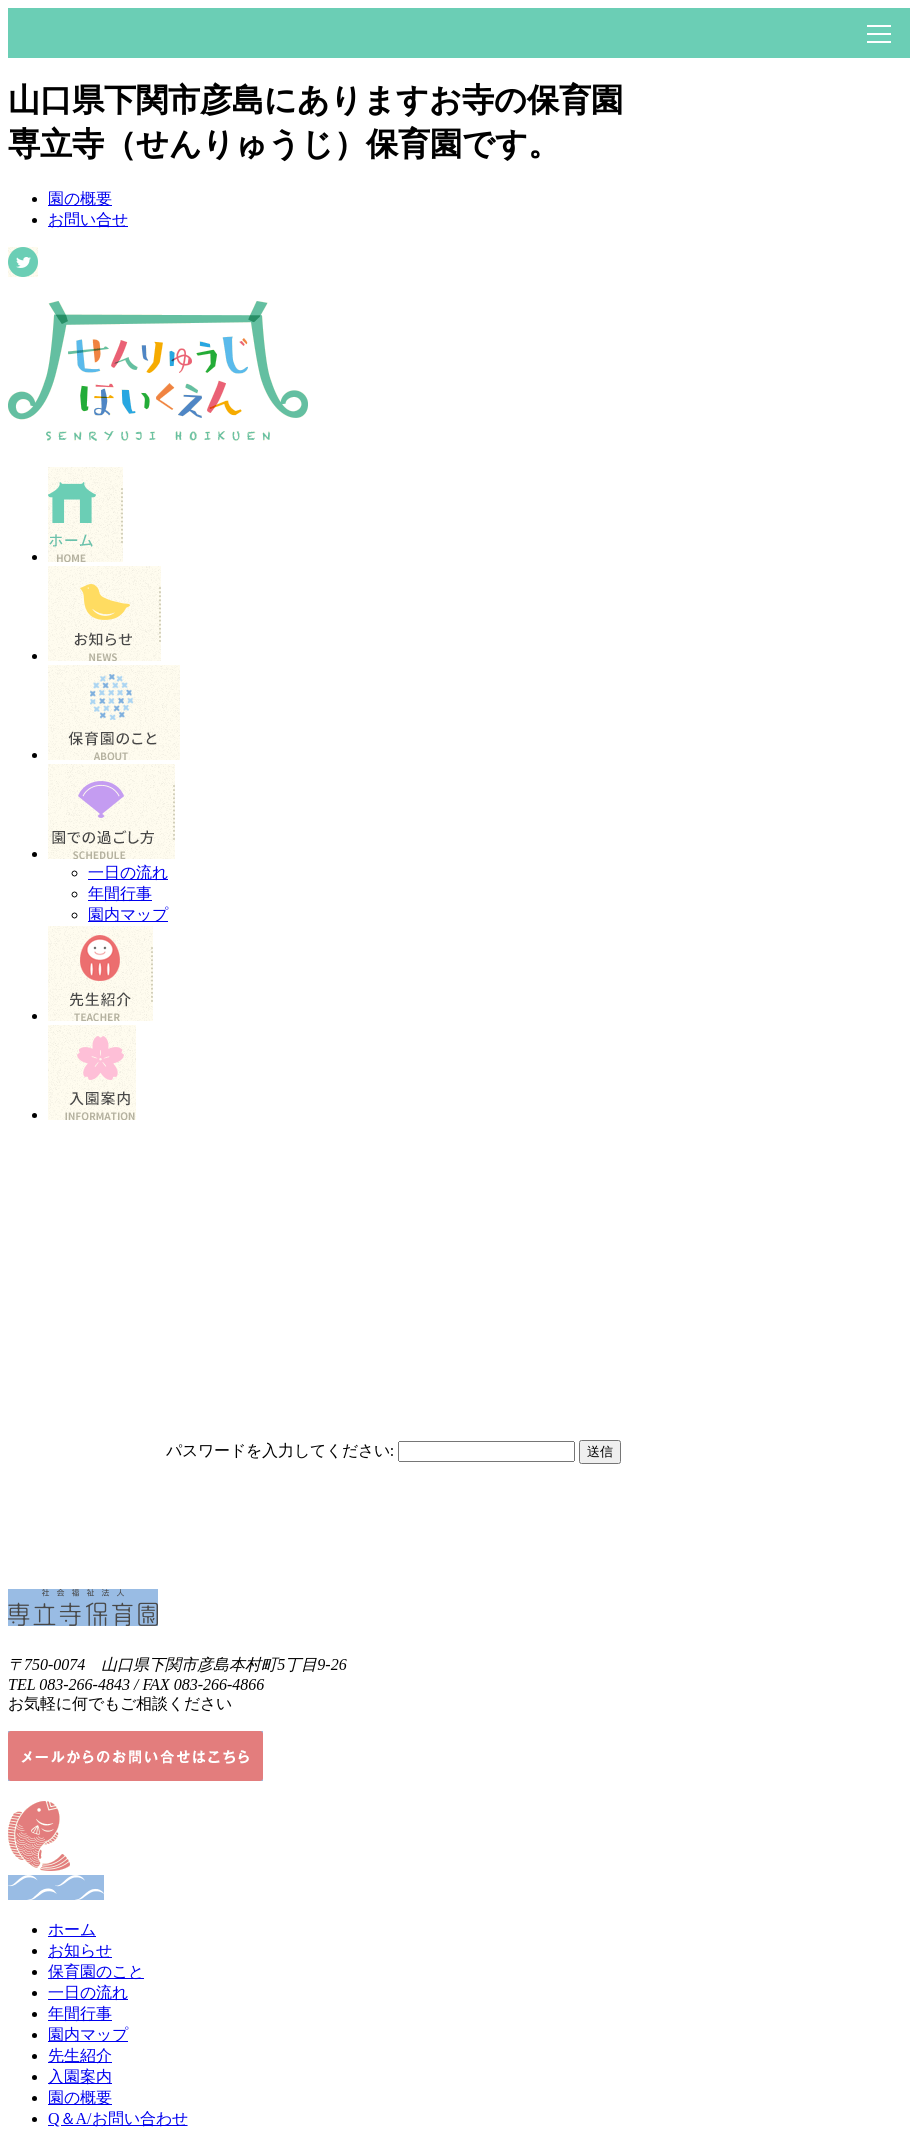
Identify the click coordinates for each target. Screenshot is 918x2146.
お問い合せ (88, 219)
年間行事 (120, 893)
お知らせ (80, 1950)
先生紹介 (80, 2055)
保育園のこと (96, 1971)
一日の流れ (128, 872)
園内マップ (128, 914)
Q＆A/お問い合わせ (118, 2118)
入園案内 (80, 2076)
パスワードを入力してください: (280, 1450)
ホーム (72, 1929)
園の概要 (80, 198)
